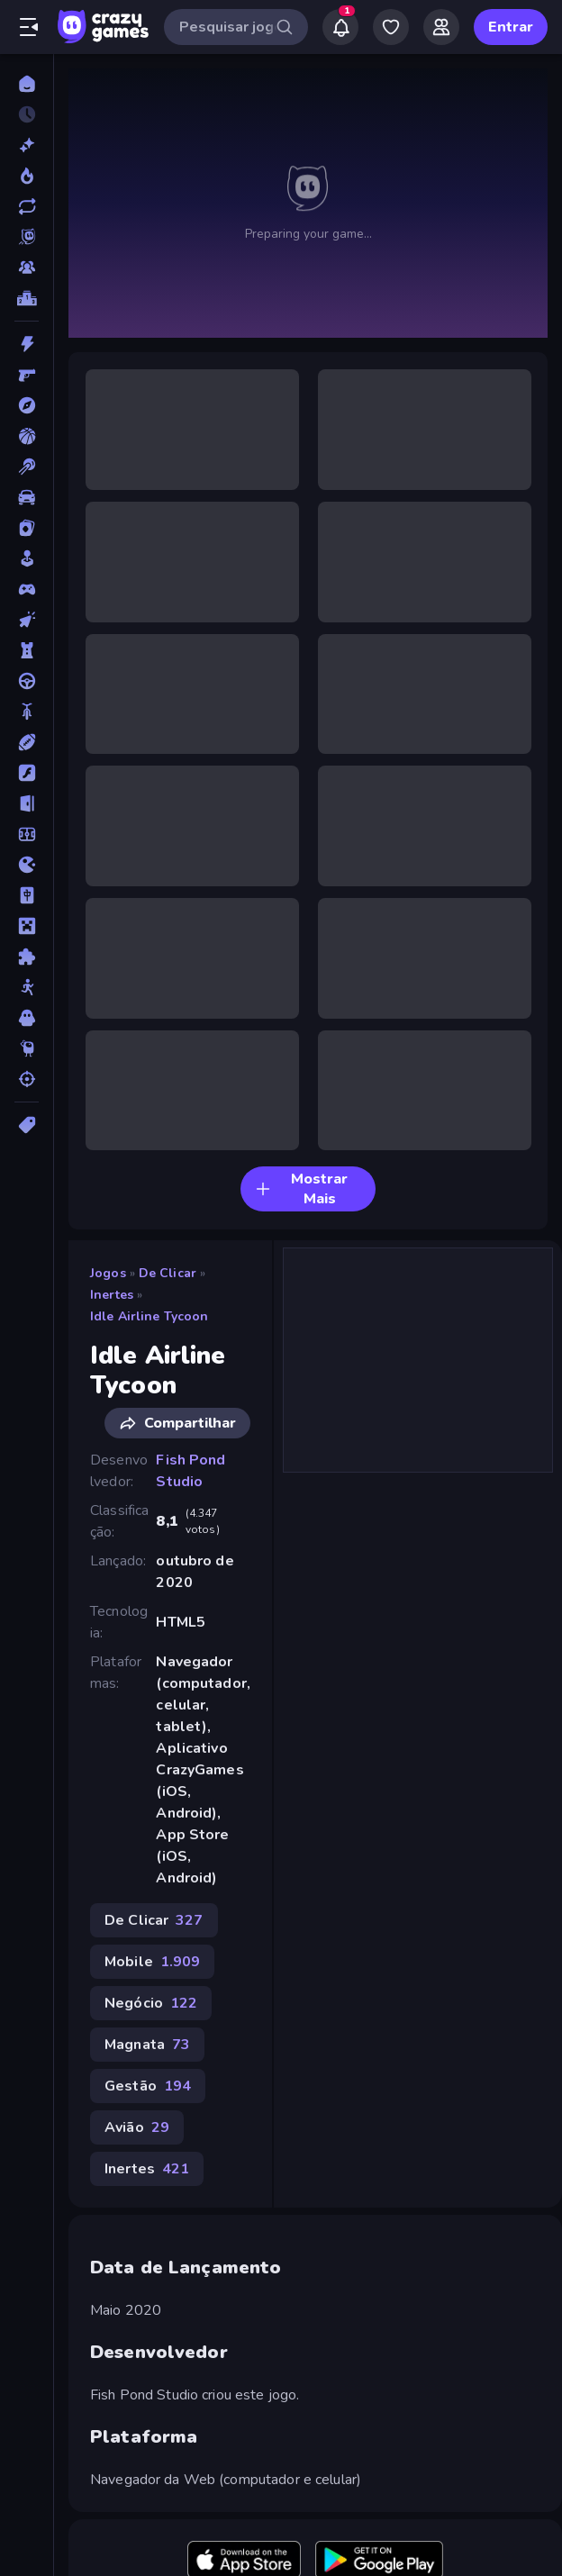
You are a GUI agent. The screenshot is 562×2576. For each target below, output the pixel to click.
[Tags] (26, 1125)
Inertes (111, 1294)
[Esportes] (26, 742)
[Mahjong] (26, 895)
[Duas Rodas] (26, 711)
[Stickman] (26, 987)
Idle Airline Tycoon (149, 1316)
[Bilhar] (26, 466)
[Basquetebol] (26, 436)
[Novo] (26, 145)
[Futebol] (26, 834)
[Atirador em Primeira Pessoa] (26, 374)
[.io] (26, 864)
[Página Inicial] (26, 83)
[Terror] (26, 1017)
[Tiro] (26, 1079)
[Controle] (26, 589)
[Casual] (26, 558)
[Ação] (26, 344)
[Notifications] (340, 27)
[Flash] (26, 772)
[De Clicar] (26, 619)
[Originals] (26, 237)
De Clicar (167, 1273)
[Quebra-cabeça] (26, 956)
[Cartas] (26, 527)
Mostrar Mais (301, 1189)
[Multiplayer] (26, 267)
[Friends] (441, 27)
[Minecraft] (26, 926)
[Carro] (26, 497)
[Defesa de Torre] (26, 650)
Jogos (108, 1273)
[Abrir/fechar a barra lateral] (28, 27)
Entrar (510, 27)
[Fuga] (26, 803)
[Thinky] (26, 1048)
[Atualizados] (26, 206)
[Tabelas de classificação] (26, 298)
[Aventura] (26, 405)
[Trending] (26, 175)
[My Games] (391, 27)
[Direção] (26, 681)
